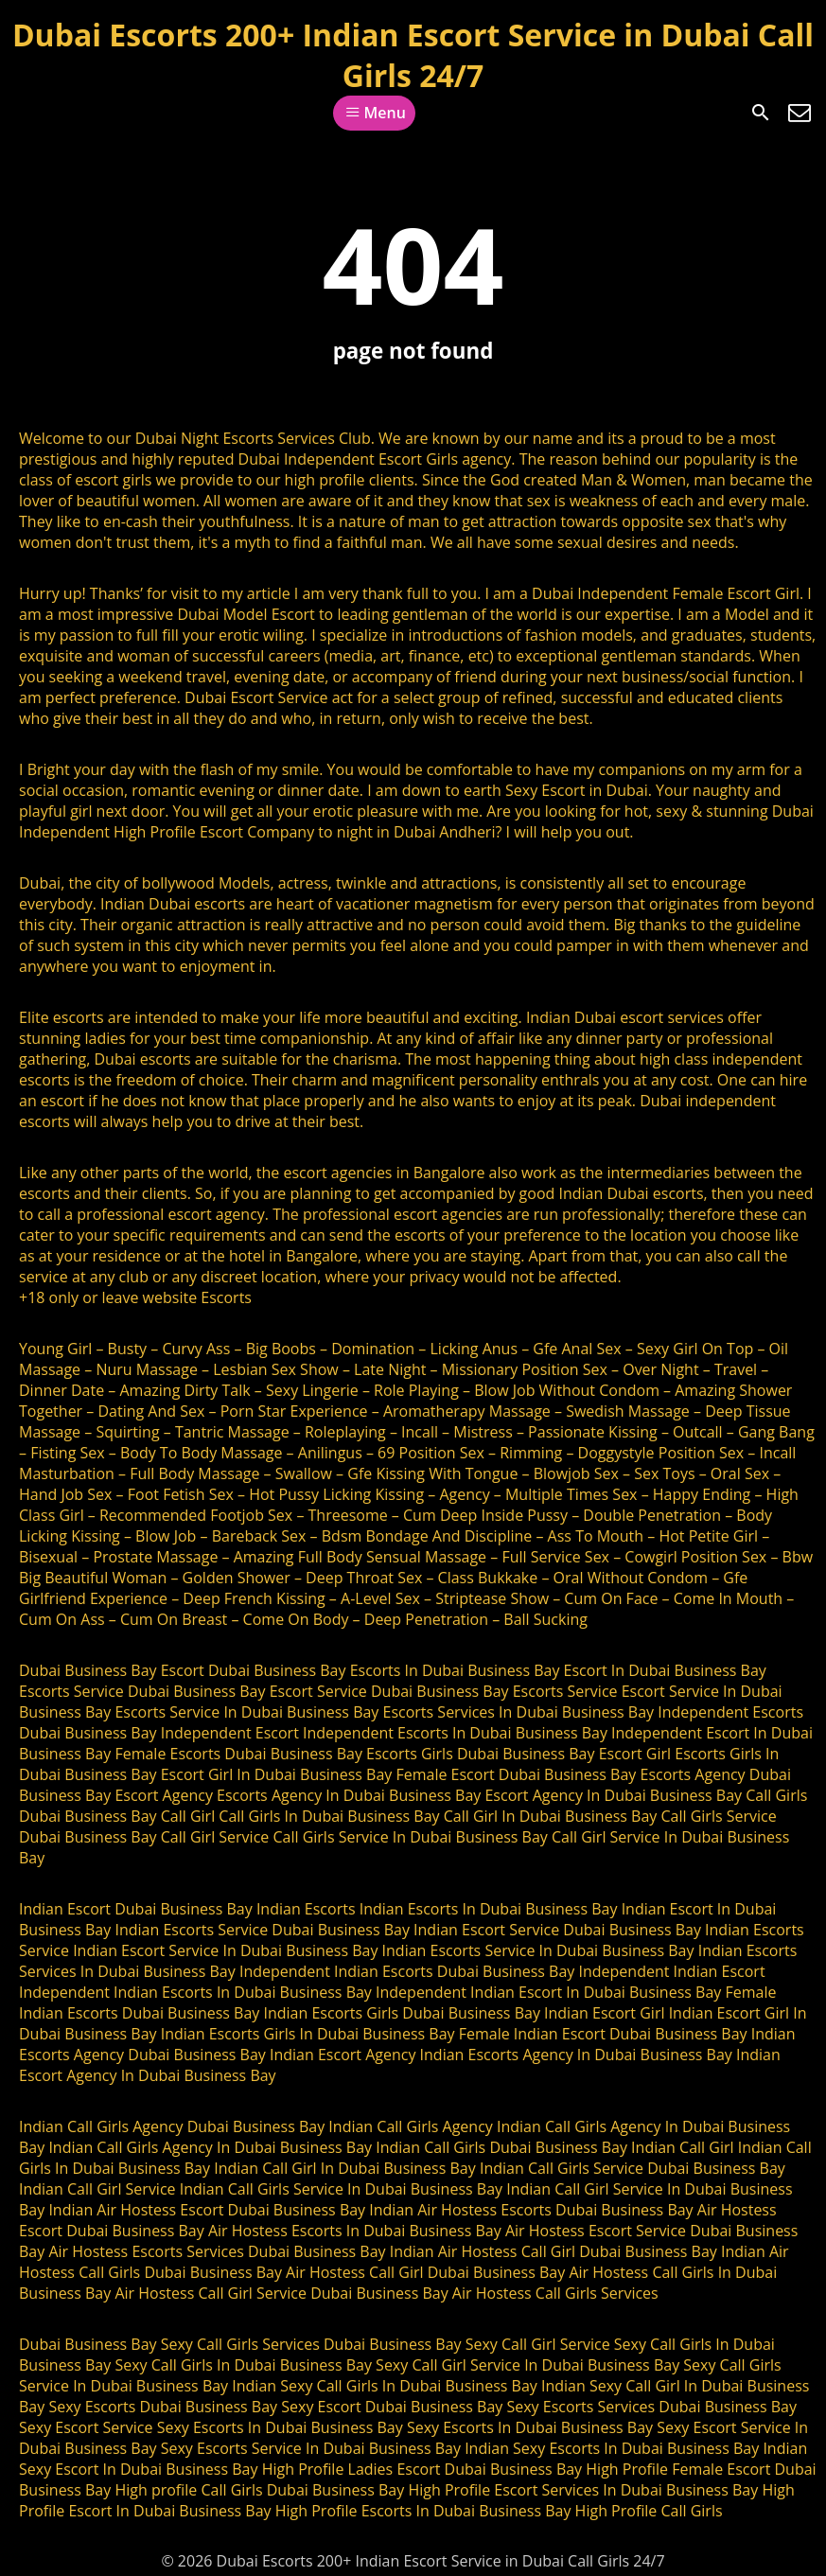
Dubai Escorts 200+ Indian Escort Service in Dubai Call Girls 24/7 (413, 55)
